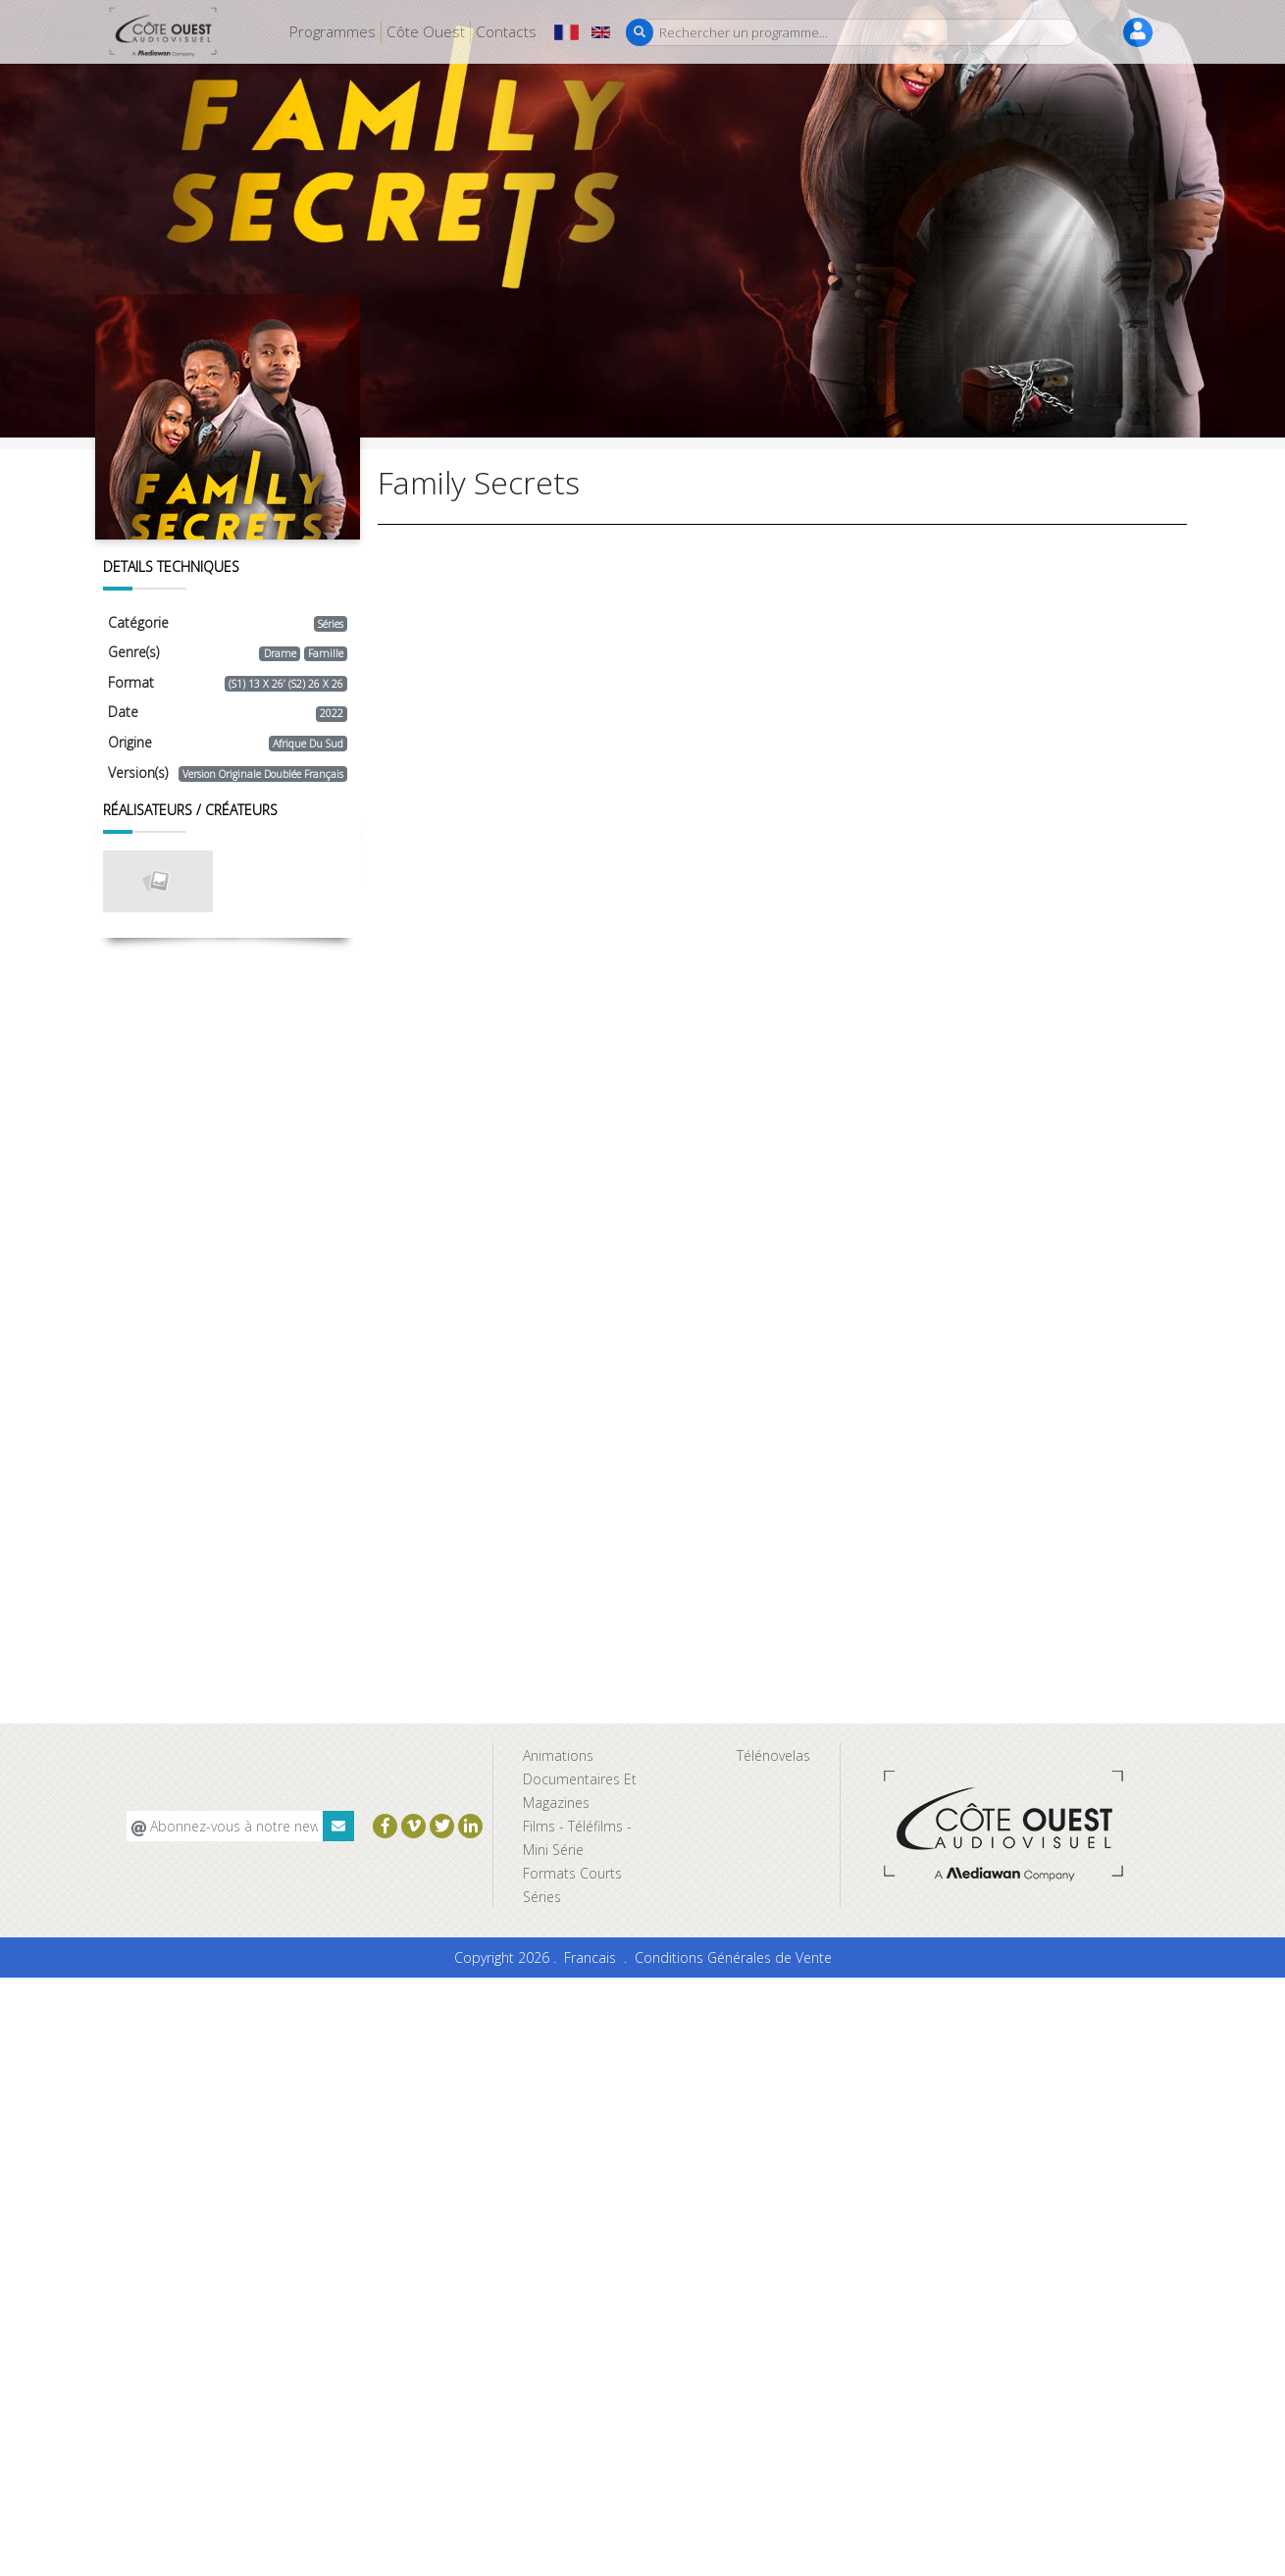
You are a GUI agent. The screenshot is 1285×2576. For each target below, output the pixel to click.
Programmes (332, 31)
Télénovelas (773, 1755)
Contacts (506, 31)
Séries (542, 1896)
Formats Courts (572, 1873)
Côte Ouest (425, 31)
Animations (558, 1755)
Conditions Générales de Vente (733, 1957)
